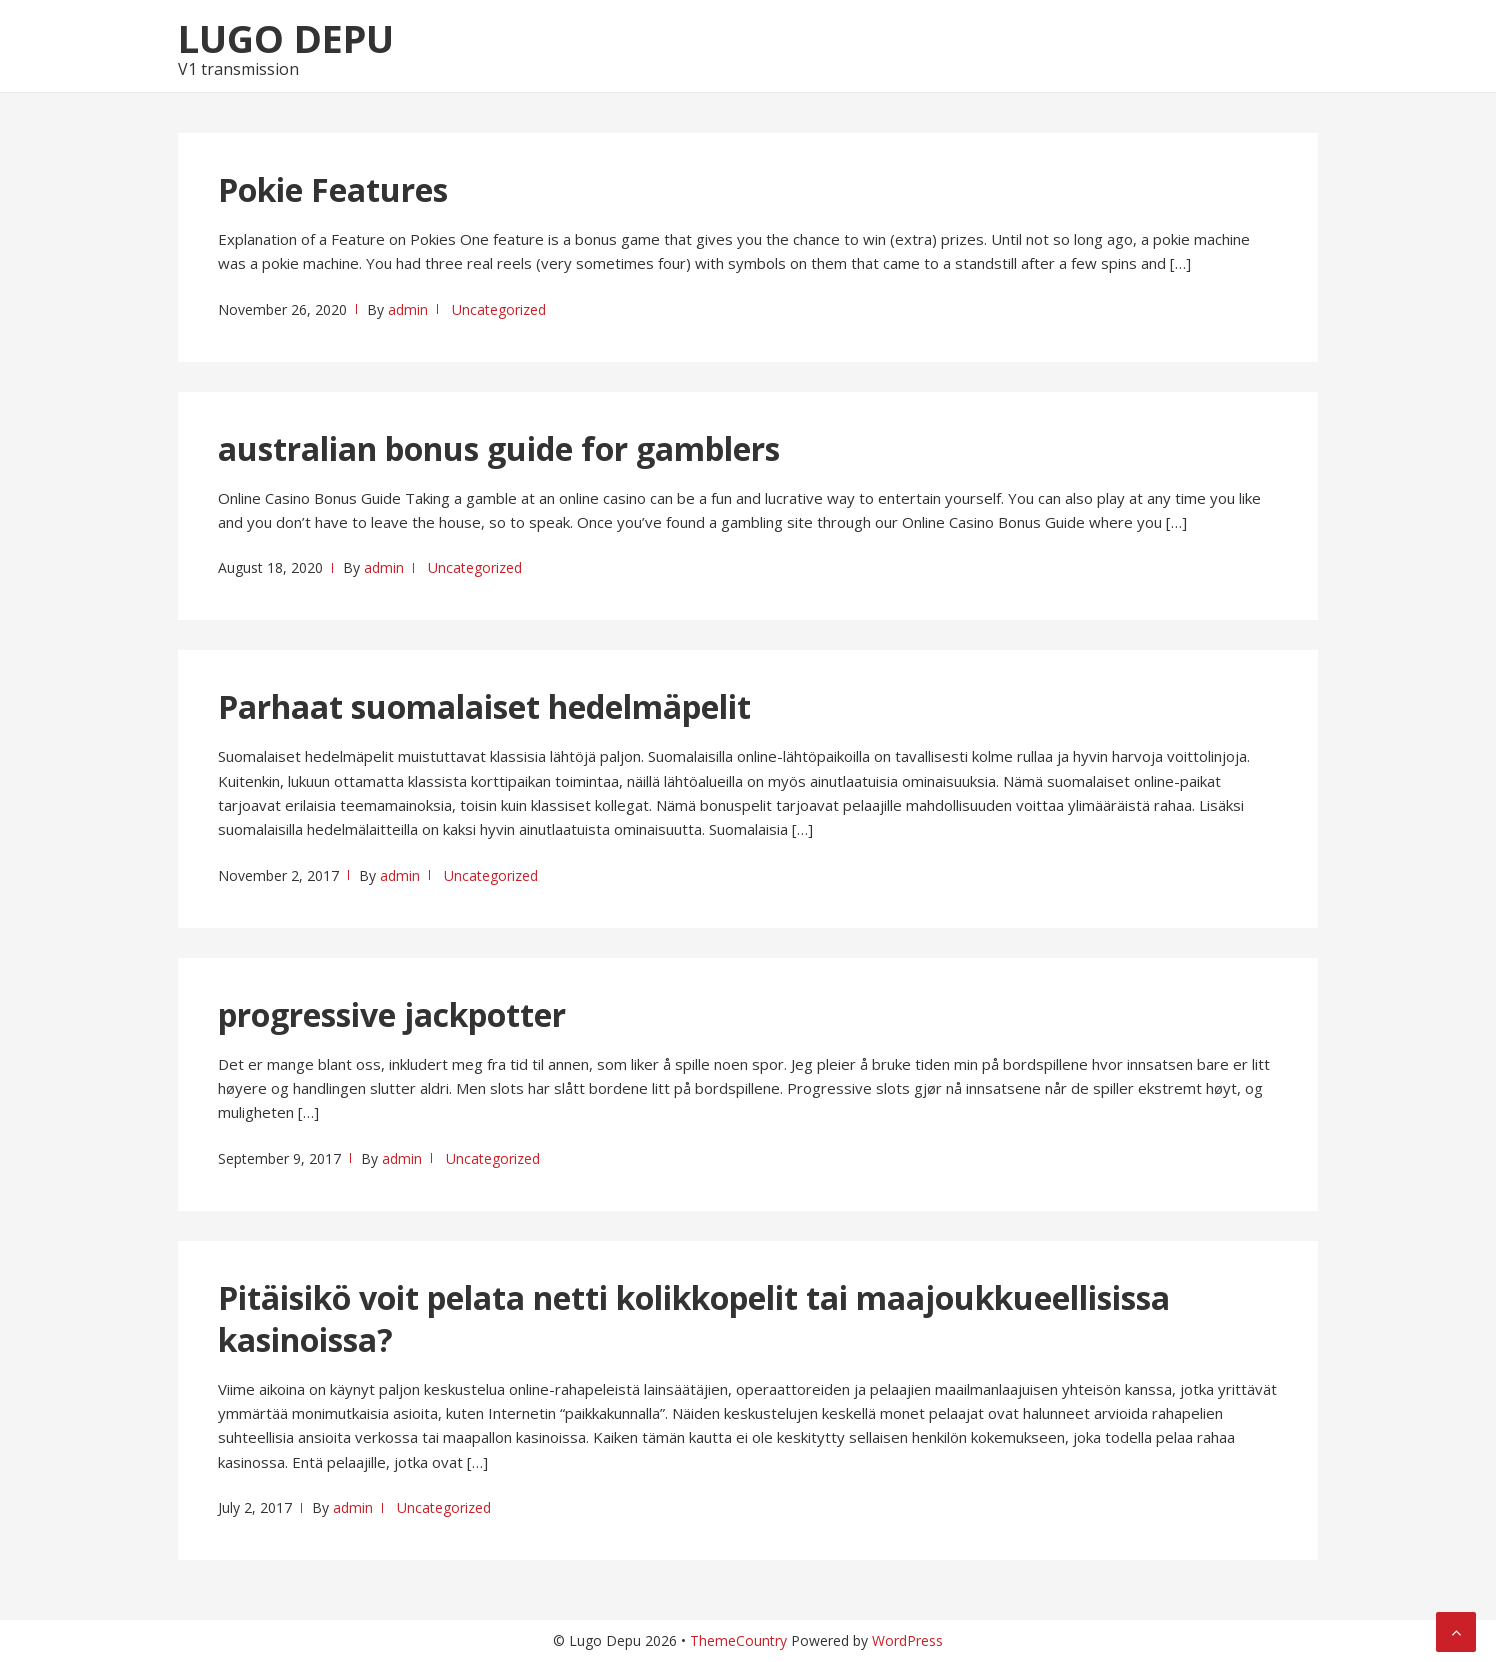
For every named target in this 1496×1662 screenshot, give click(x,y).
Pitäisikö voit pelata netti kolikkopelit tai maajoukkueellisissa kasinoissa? (694, 1318)
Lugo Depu (286, 38)
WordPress (907, 1640)
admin (408, 309)
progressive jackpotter (392, 1014)
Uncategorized (499, 309)
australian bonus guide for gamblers (499, 448)
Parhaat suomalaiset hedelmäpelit (484, 706)
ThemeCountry (738, 1640)
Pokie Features (333, 189)
